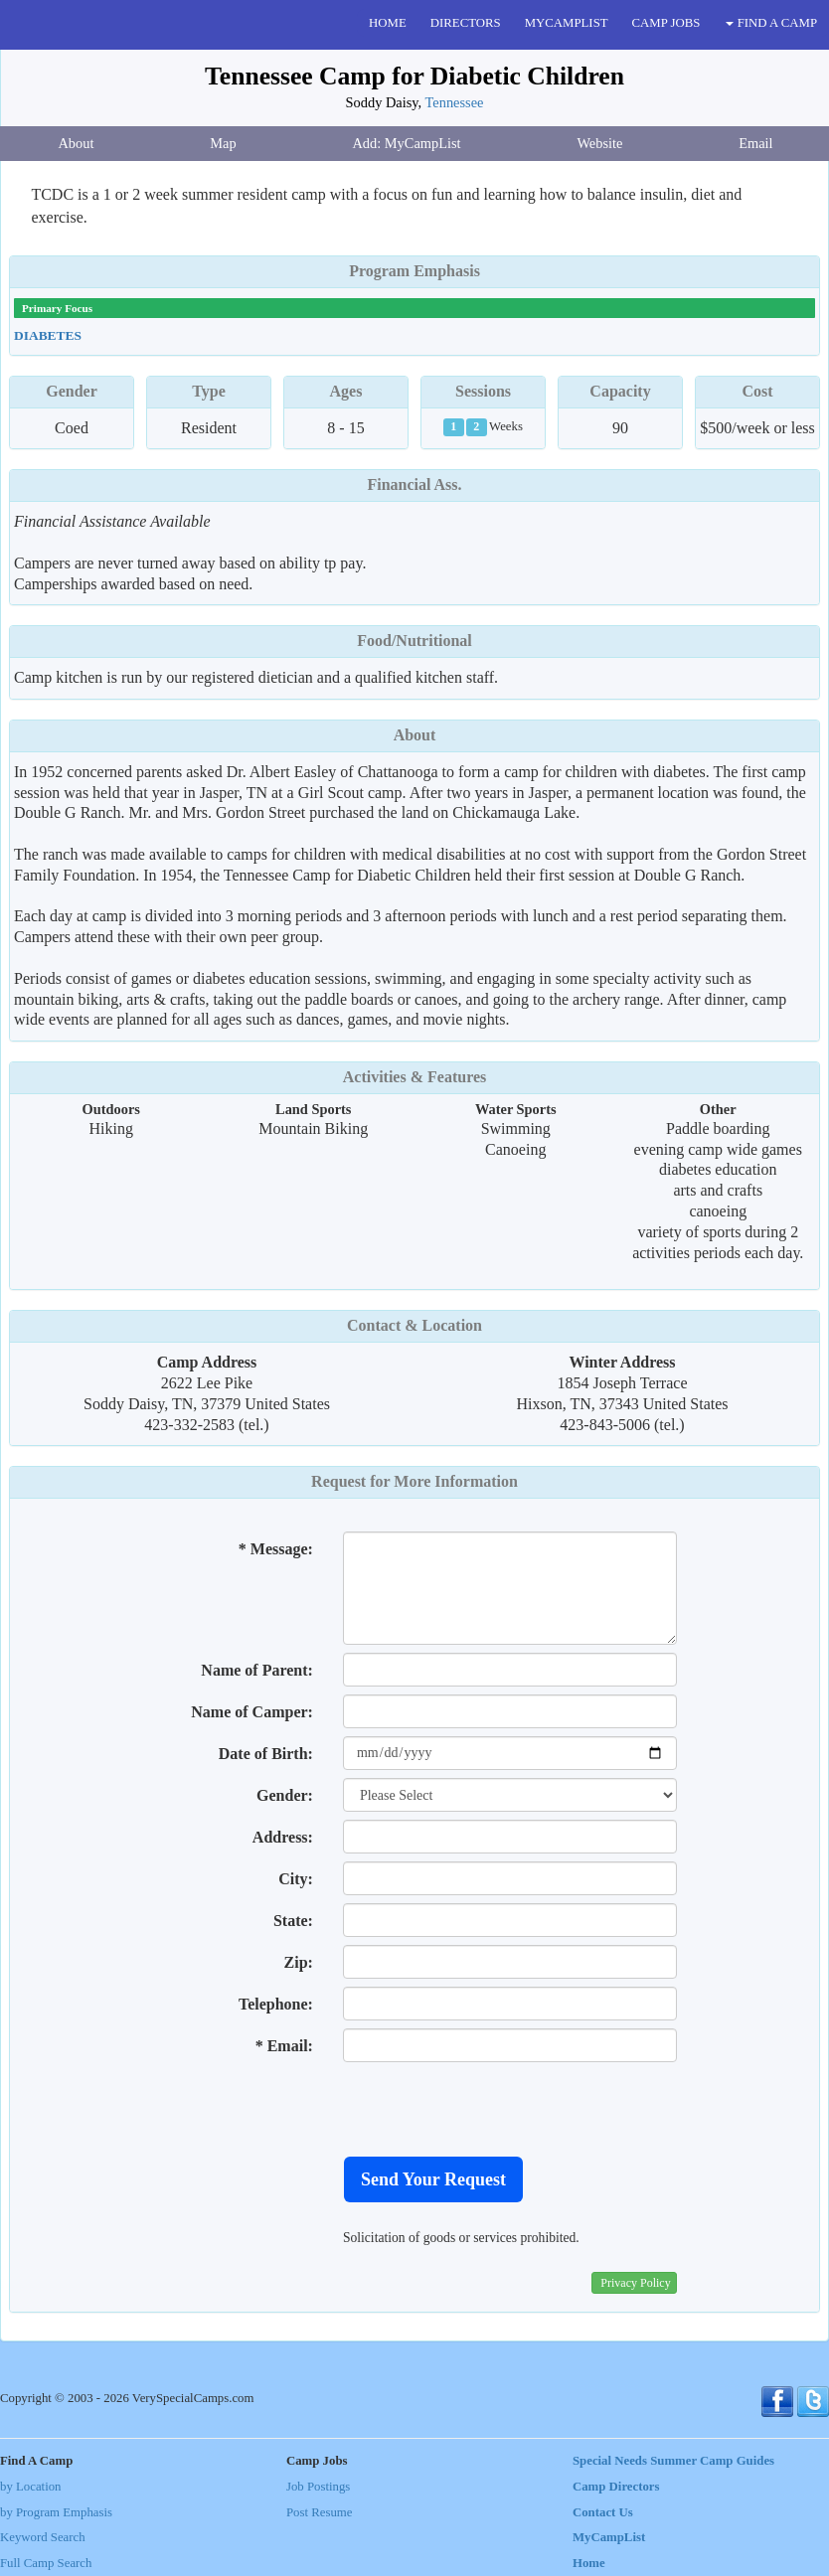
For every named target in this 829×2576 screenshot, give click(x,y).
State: (293, 1920)
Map (223, 143)
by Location (30, 2487)
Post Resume (319, 2512)
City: (295, 1878)
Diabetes (48, 335)
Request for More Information (414, 1481)
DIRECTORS (465, 23)
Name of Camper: (252, 1711)
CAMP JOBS (666, 23)
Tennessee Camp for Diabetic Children (414, 76)
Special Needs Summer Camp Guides (673, 2461)
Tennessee (454, 102)
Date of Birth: (266, 1753)
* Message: (276, 1548)
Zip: (298, 1962)
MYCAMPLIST (566, 23)
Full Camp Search (45, 2563)
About (75, 143)
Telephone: (276, 2004)
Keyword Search (42, 2537)
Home (589, 2563)
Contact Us (603, 2512)
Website (599, 143)
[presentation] (494, 2109)
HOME (388, 23)
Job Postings (318, 2487)
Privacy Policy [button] (635, 2283)
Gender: (284, 1795)
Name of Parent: (257, 1670)
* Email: (284, 2045)
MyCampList (609, 2537)
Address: (282, 1837)
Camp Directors (616, 2487)
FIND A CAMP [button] (771, 23)
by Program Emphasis (56, 2512)
